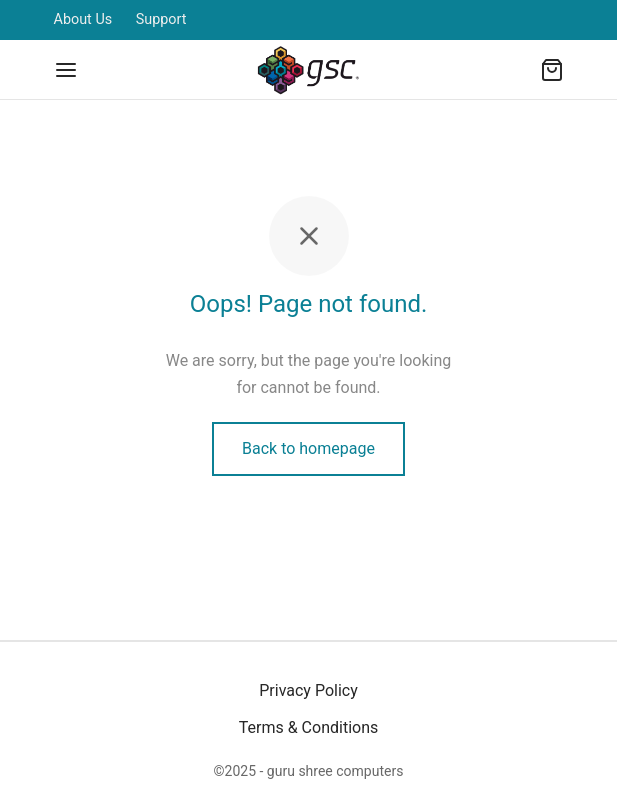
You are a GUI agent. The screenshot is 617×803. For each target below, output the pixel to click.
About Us (83, 19)
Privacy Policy (308, 690)
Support (161, 19)
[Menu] (66, 70)
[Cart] (552, 70)
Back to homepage (308, 448)
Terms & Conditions (309, 727)
